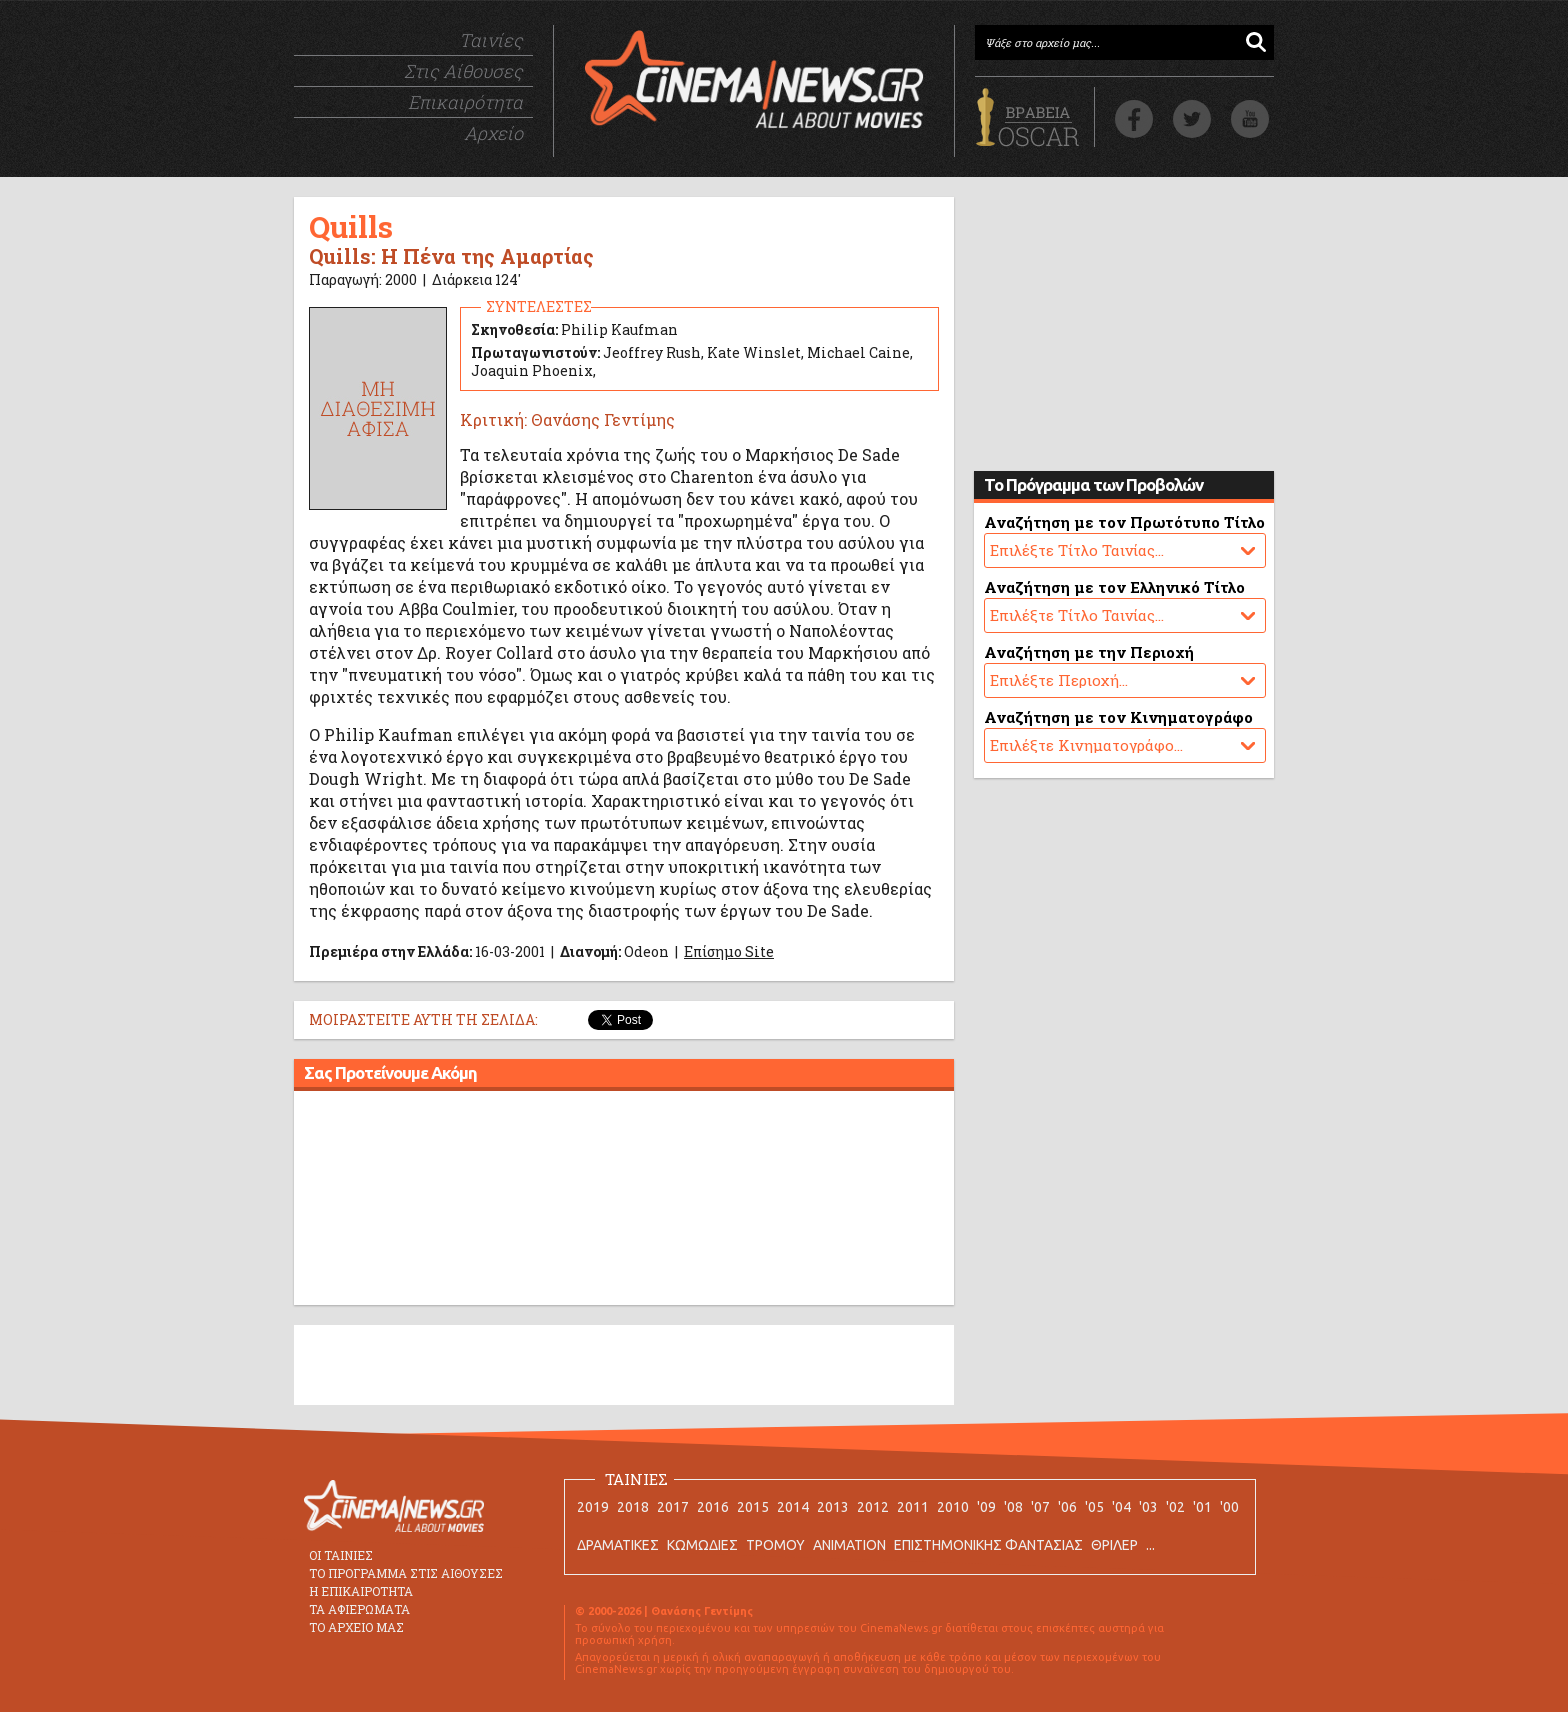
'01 (1202, 1507)
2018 (633, 1507)
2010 (953, 1507)
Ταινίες (491, 40)
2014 (793, 1507)
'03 (1148, 1507)
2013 (833, 1507)
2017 (673, 1507)
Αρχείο (493, 133)
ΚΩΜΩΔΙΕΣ (702, 1545)
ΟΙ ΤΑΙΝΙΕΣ (341, 1555)
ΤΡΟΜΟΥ (775, 1545)
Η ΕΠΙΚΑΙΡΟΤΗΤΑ (361, 1591)
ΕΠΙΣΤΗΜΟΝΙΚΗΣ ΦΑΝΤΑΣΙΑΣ (988, 1545)
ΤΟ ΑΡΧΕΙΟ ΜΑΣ (356, 1627)
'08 (1013, 1507)
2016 (713, 1507)
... (1150, 1545)
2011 (913, 1507)
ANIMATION (849, 1545)
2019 (593, 1507)
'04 (1121, 1507)
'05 (1094, 1507)
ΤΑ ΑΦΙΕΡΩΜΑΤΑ (359, 1609)
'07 (1040, 1507)
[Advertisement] (624, 1201)
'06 (1067, 1507)
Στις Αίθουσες (463, 71)
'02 (1175, 1507)
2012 (873, 1507)
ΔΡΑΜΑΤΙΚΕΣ (618, 1545)
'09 (986, 1507)
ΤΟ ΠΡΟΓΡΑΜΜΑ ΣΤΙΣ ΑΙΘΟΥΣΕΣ (406, 1573)
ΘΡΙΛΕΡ (1114, 1545)
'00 (1229, 1507)
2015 (753, 1507)
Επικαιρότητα (465, 102)
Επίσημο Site (729, 951)
